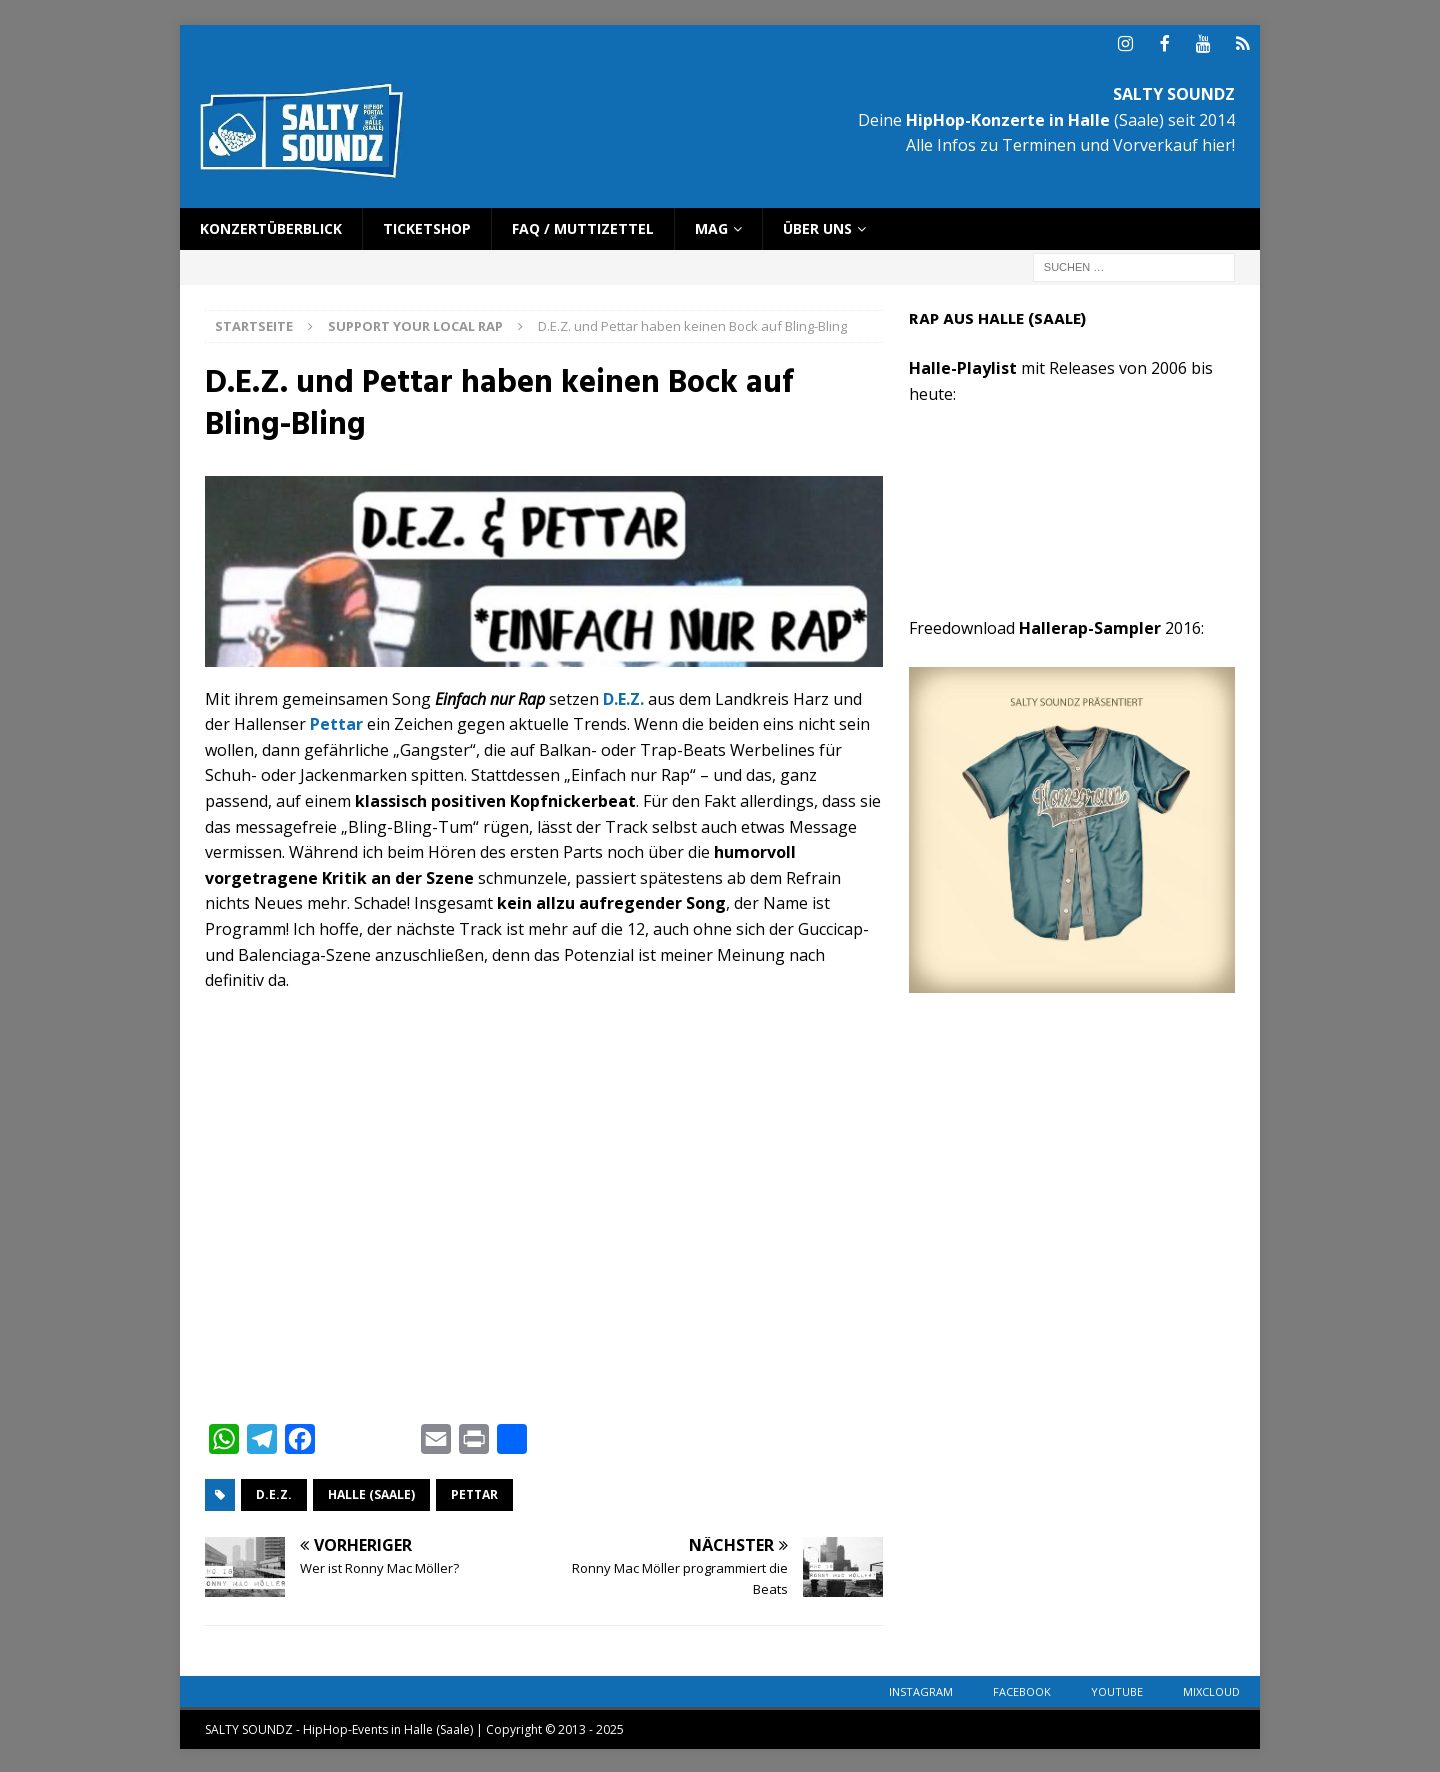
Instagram (921, 1689)
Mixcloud (1211, 1689)
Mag (711, 226)
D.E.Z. (274, 1492)
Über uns (817, 226)
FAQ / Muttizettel (583, 226)
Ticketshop (427, 226)
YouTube (1117, 1689)
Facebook (1022, 1689)
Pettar (474, 1492)
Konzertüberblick (271, 226)
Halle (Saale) (371, 1492)
